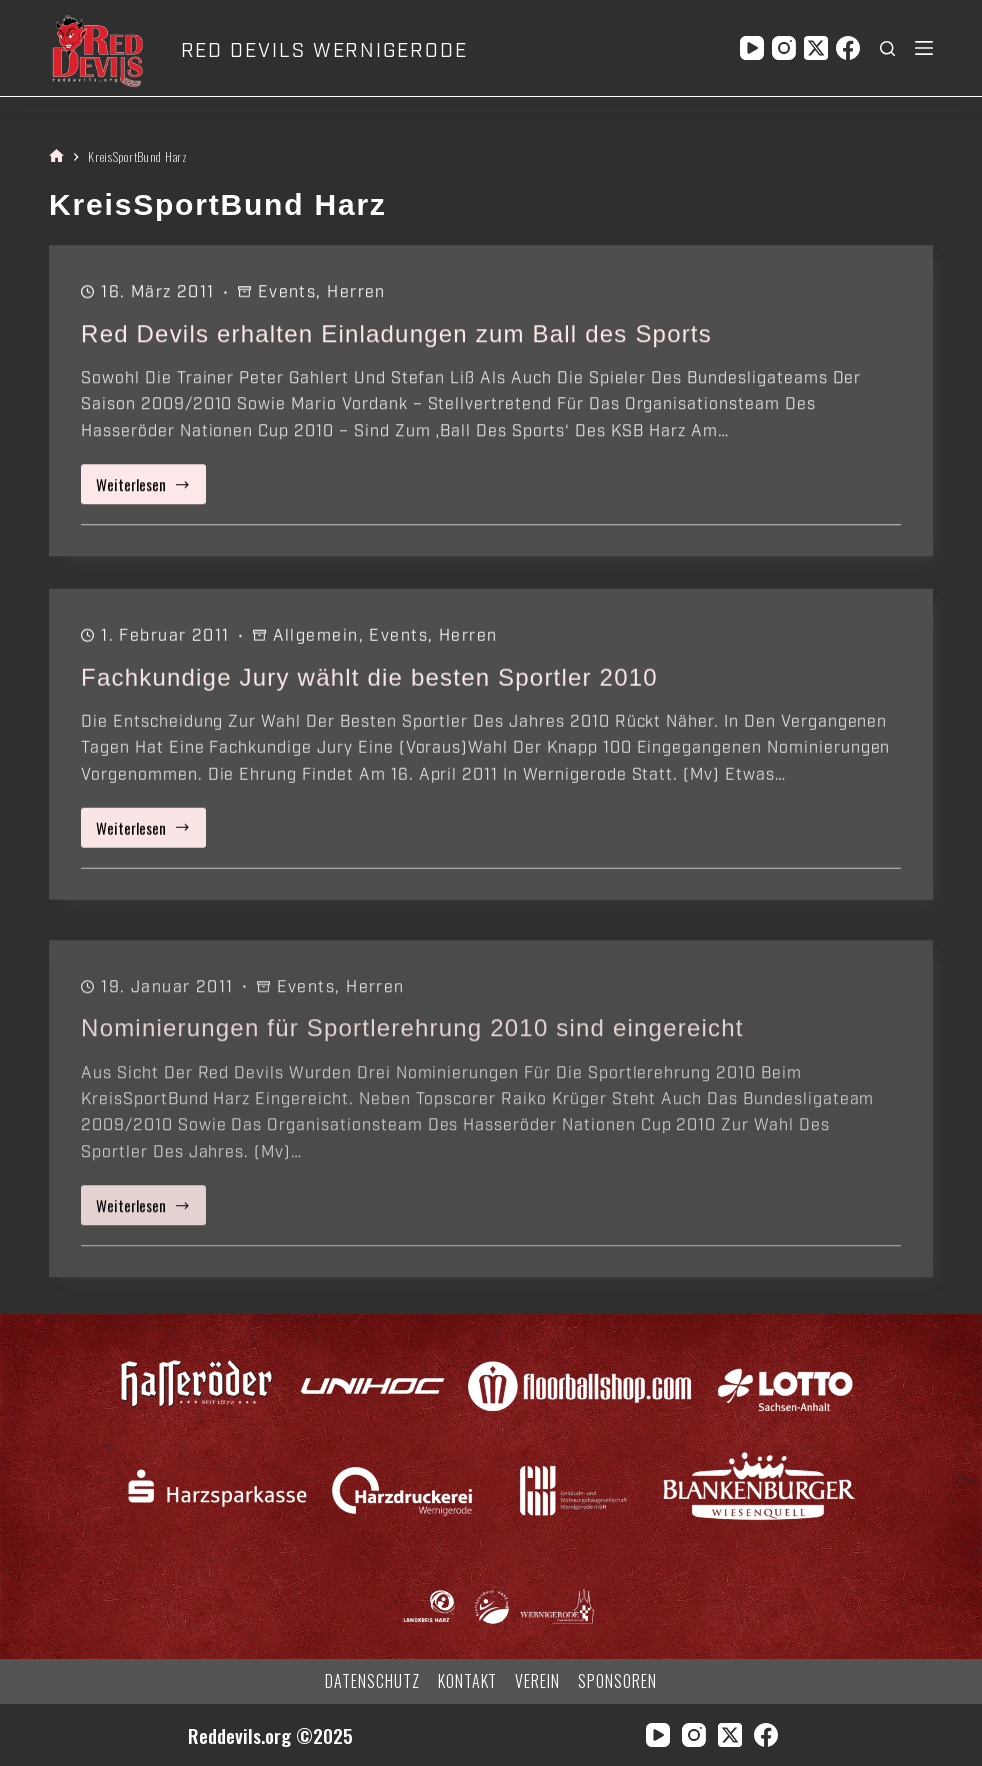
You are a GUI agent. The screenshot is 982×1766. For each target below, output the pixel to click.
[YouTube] (752, 48)
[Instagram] (784, 48)
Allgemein (316, 639)
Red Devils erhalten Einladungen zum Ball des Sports (396, 334)
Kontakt (468, 1681)
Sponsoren (617, 1681)
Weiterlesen (151, 489)
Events (287, 293)
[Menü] (924, 48)
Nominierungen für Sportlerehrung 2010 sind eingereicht (412, 1047)
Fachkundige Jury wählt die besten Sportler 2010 (369, 679)
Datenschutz (372, 1681)
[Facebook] (848, 48)
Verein (537, 1681)
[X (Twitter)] (816, 48)
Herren (356, 293)
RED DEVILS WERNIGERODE (324, 51)
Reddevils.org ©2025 (270, 1735)
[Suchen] (887, 48)
